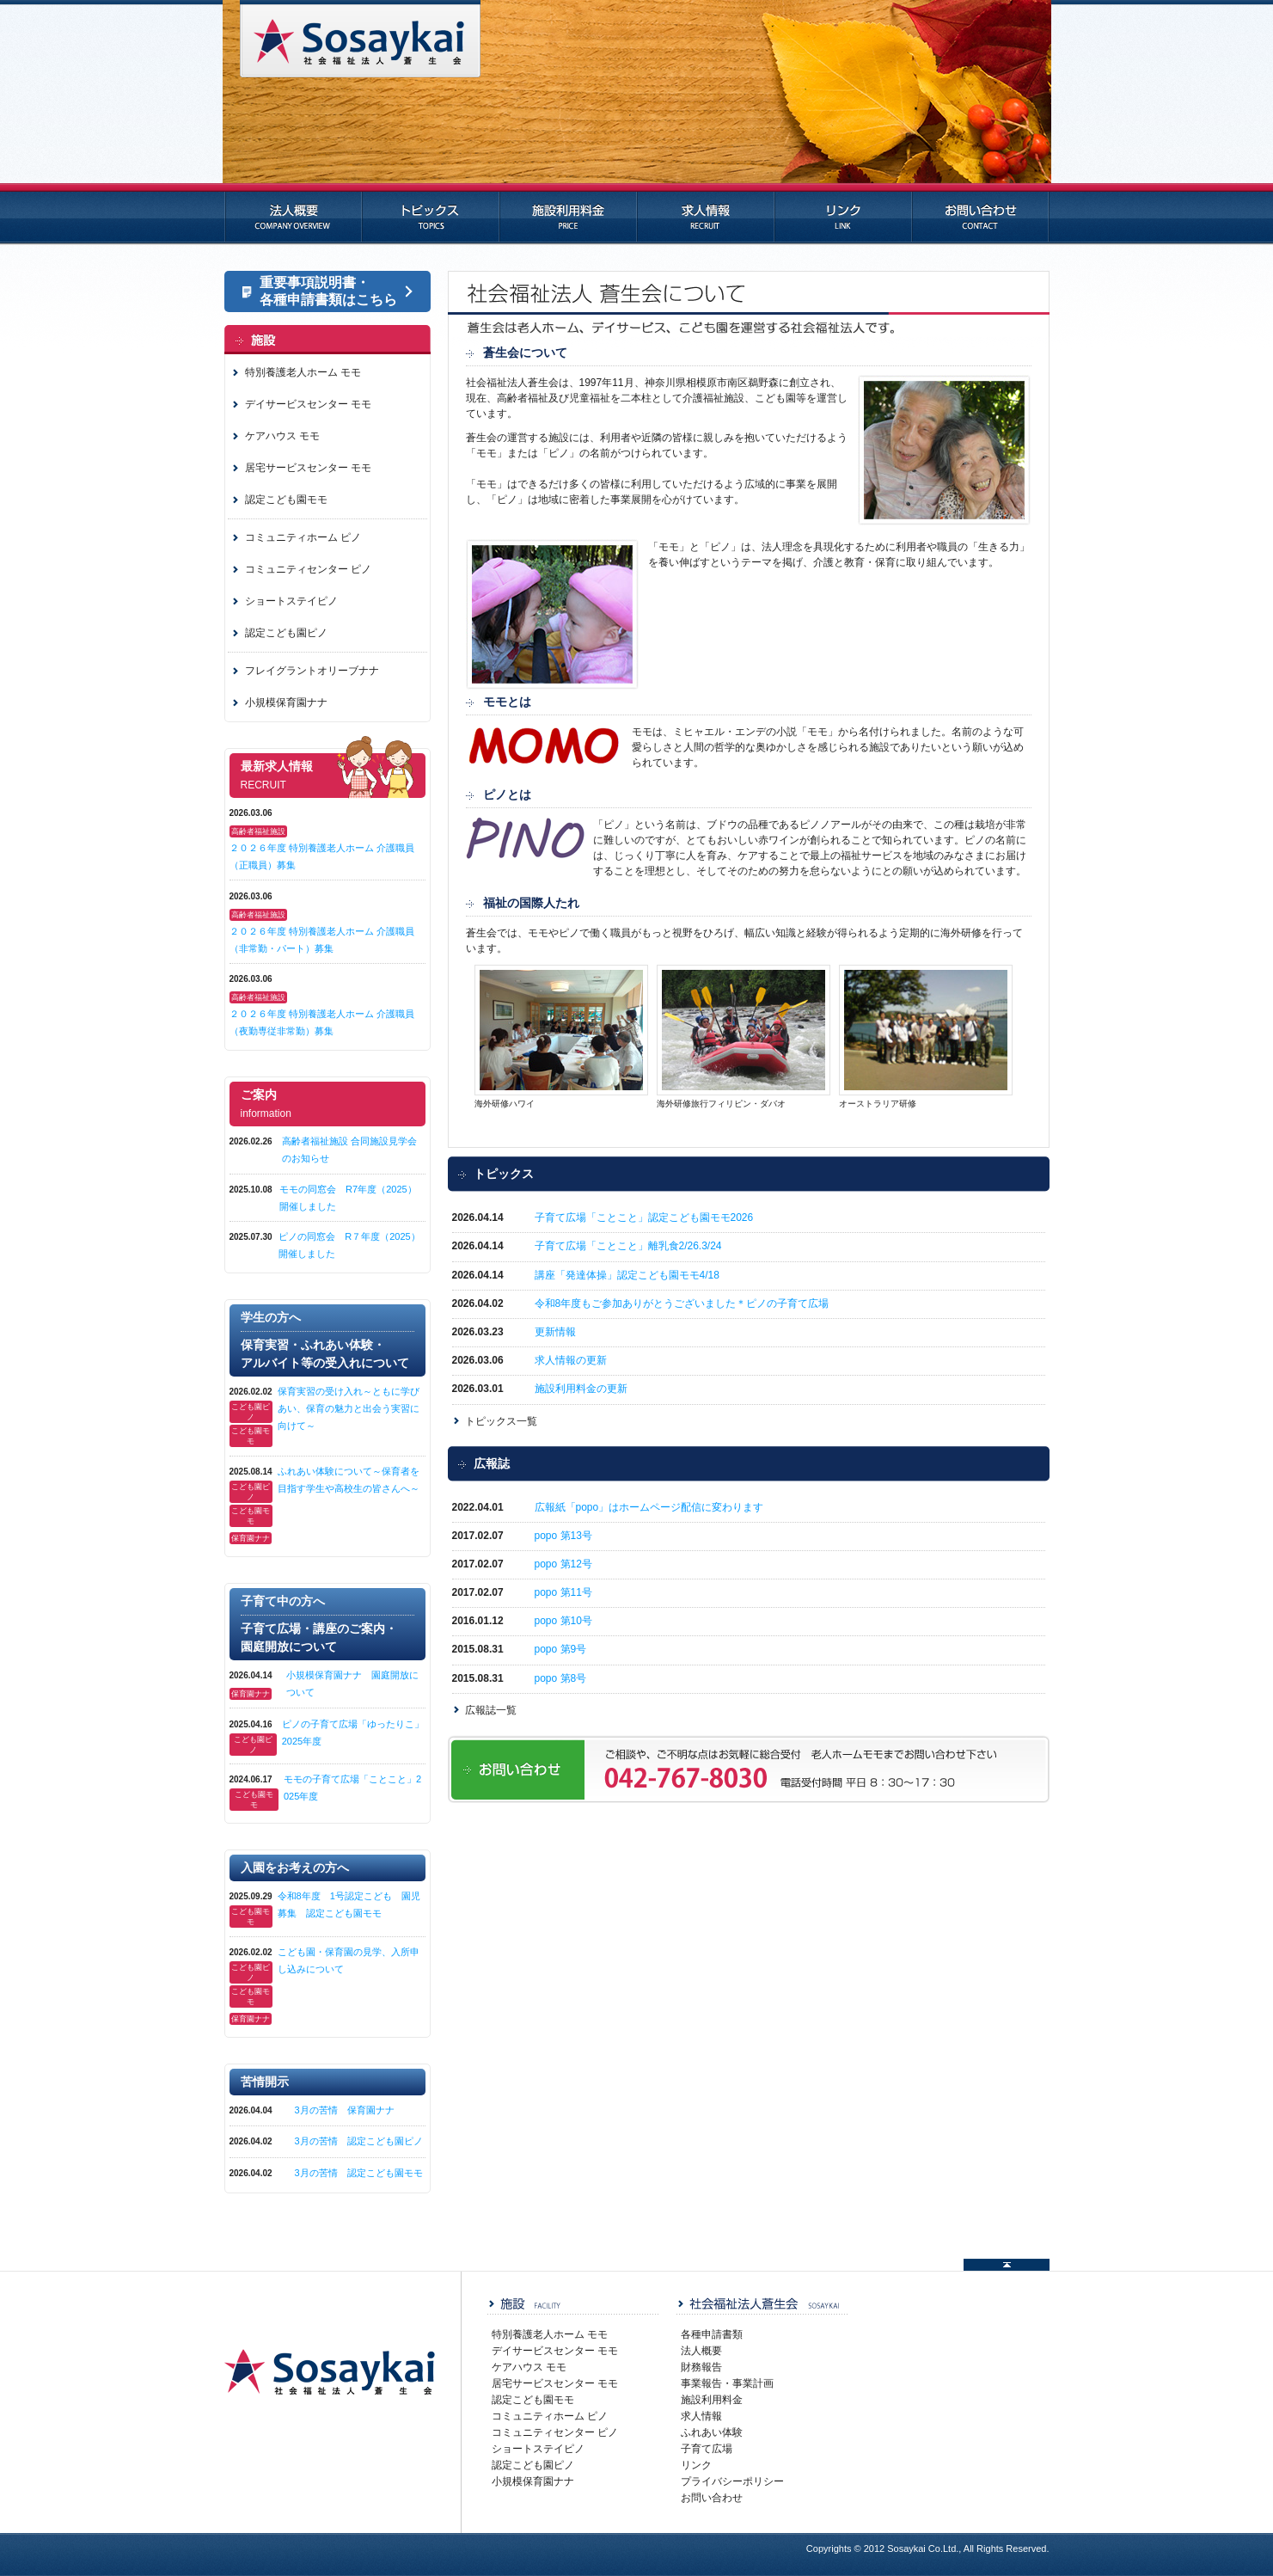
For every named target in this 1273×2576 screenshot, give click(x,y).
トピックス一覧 (501, 1421)
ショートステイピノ (291, 601)
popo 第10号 (563, 1621)
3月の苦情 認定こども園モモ (359, 2173)
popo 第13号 (563, 1536)
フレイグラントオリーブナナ (312, 671)
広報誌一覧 (491, 1710)
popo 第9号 (561, 1649)
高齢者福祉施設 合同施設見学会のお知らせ (349, 1149)
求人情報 (705, 214)
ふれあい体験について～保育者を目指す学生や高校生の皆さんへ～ (351, 1479)
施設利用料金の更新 (581, 1389)
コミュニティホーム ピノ (303, 537)
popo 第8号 (561, 1678)
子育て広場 (706, 2449)
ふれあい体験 (712, 2432)
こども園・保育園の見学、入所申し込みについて (348, 1960)
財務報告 (701, 2367)
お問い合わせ (981, 214)
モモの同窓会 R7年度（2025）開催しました (348, 1197)
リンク (843, 214)
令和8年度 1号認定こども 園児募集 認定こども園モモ (349, 1904)
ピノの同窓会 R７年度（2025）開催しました (348, 1245)
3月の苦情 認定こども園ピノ (359, 2141)
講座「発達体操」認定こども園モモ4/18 (627, 1275)
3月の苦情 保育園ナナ (345, 2110)
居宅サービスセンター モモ (308, 468)
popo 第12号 (563, 1564)
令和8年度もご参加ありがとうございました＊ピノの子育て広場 (687, 1303)
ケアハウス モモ (282, 436)
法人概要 (293, 214)
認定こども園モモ (286, 500)
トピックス (430, 214)
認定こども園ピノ (286, 633)
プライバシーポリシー (732, 2481)
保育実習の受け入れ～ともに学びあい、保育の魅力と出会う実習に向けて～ (351, 1408)
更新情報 (555, 1332)
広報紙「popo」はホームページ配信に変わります (649, 1507)
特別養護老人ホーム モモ (303, 372)
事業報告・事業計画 (727, 2383)
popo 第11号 (563, 1592)
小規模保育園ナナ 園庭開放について (352, 1683)
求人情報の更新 (571, 1360)
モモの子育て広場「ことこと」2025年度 (352, 1787)
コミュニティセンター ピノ (308, 569)
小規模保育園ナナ (286, 702)
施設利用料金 (568, 214)
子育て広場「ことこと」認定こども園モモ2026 (644, 1217)
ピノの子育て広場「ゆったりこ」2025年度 (353, 1732)
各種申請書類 (712, 2334)
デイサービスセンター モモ (308, 404)
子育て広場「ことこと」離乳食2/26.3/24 (628, 1246)
